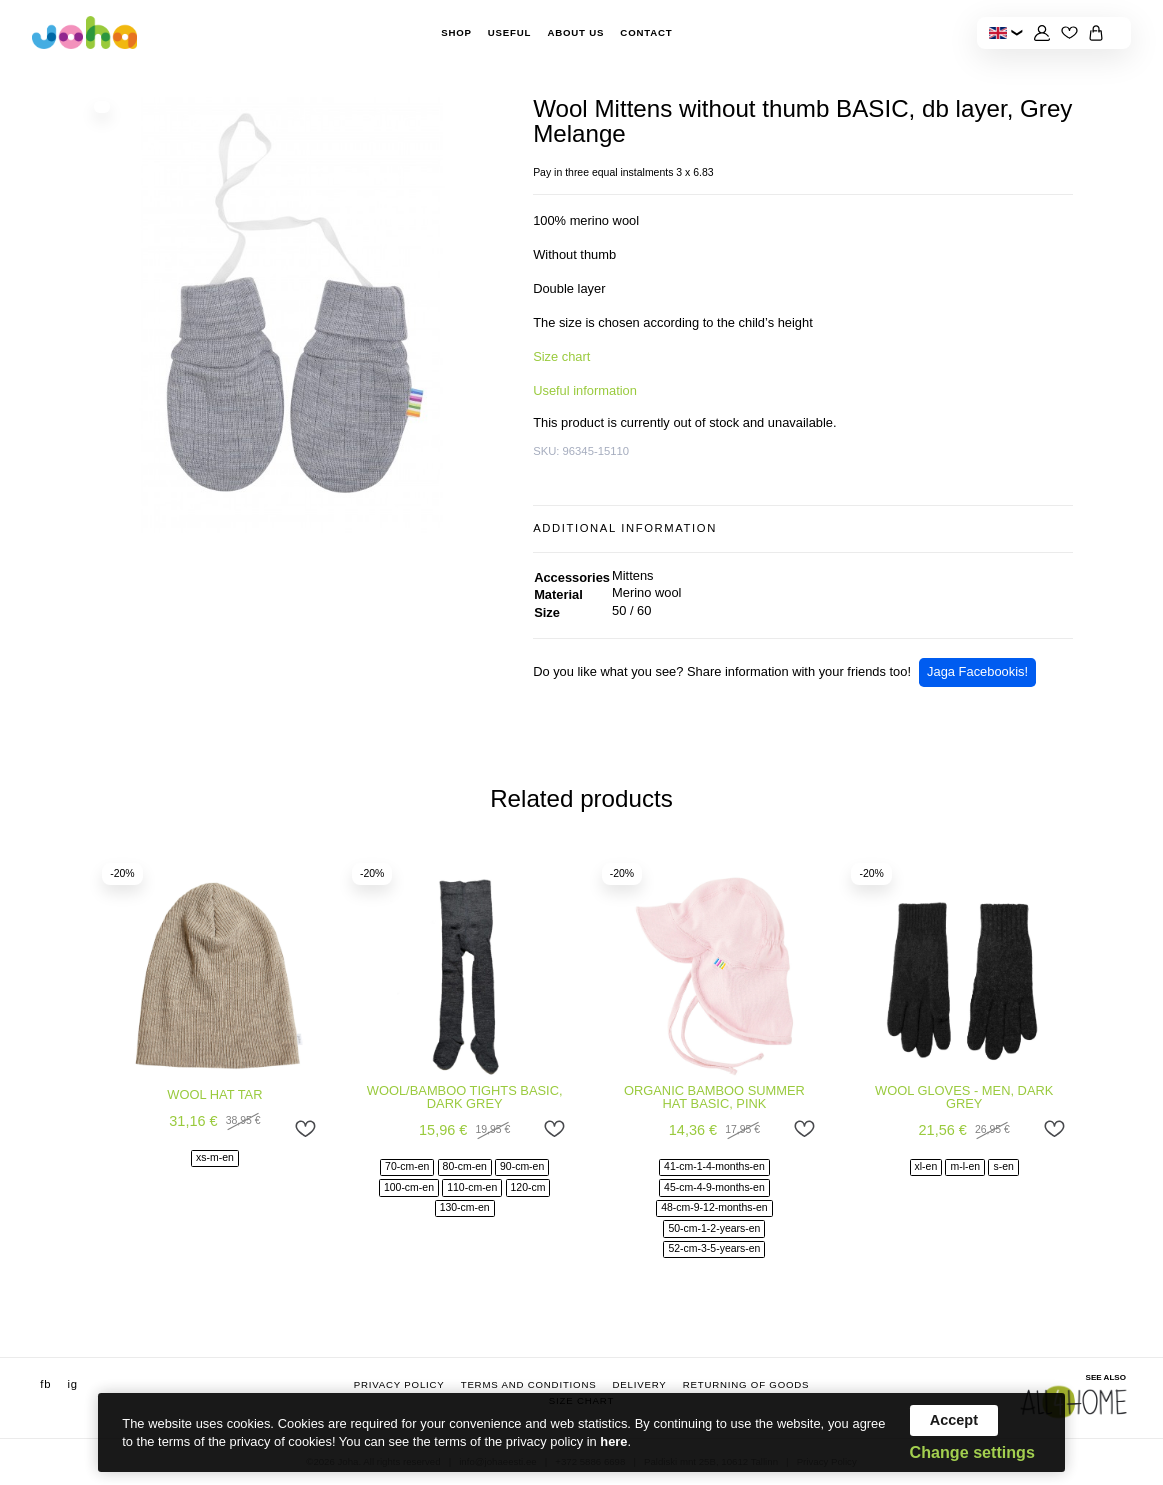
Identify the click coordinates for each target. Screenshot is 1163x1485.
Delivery (640, 1384)
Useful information (585, 390)
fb (45, 1384)
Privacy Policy (399, 1384)
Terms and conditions (529, 1384)
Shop (456, 32)
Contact (646, 32)
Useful (509, 32)
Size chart (561, 356)
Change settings (972, 1452)
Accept (954, 1420)
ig (72, 1384)
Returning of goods (746, 1384)
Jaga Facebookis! (977, 671)
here (613, 1441)
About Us (575, 32)
